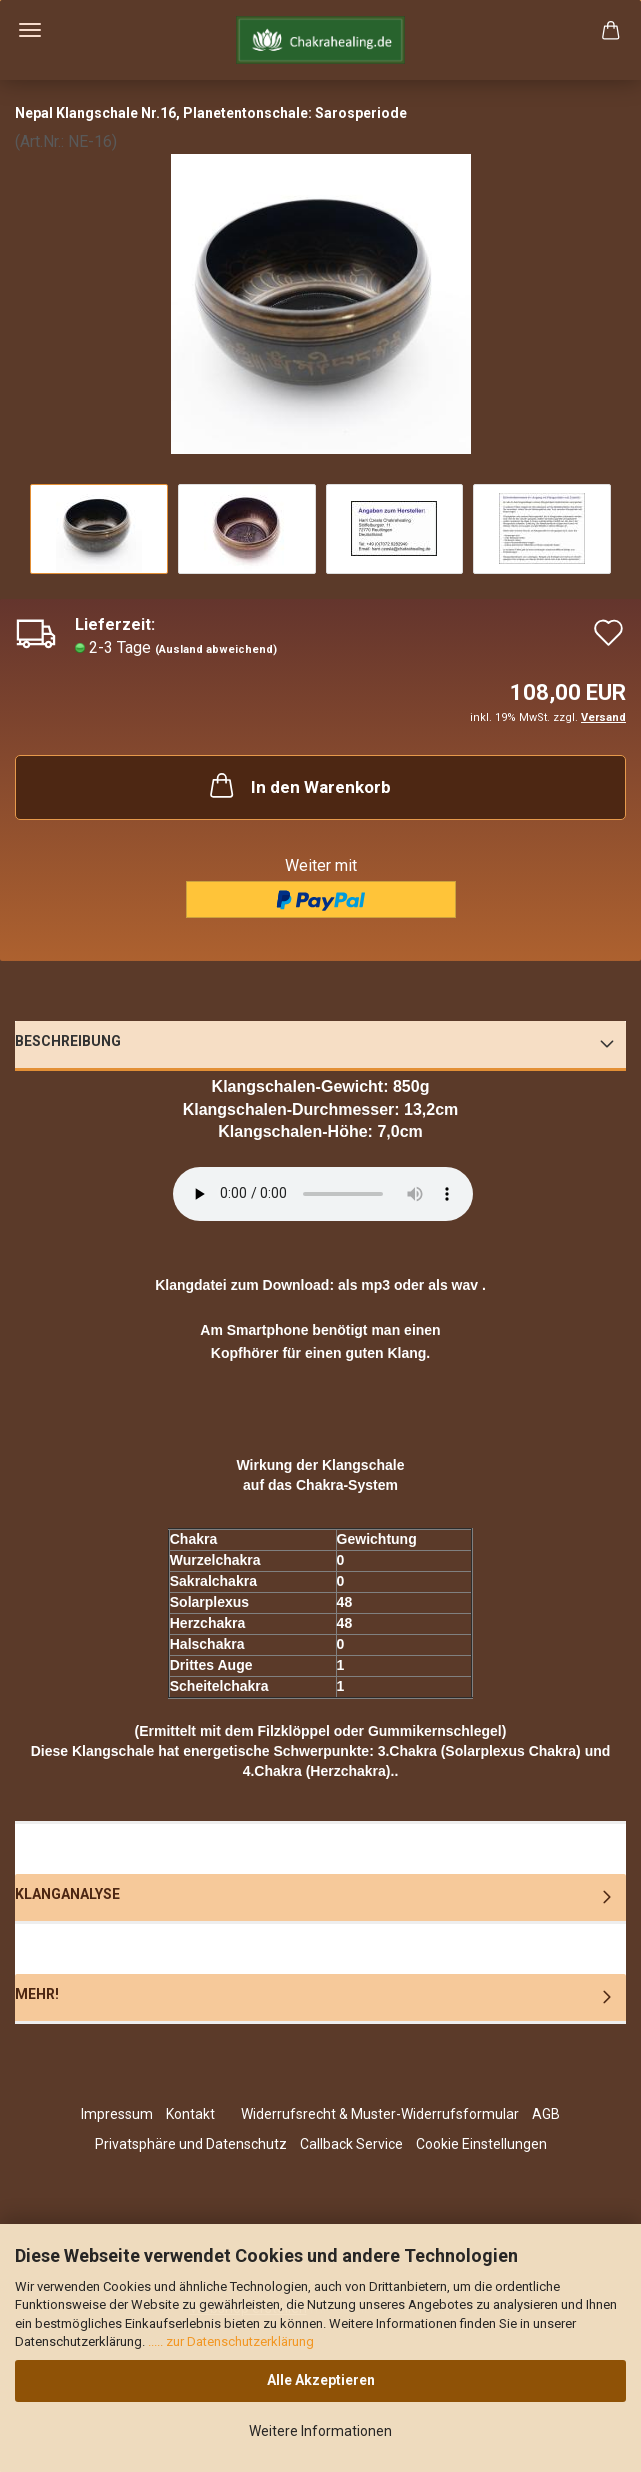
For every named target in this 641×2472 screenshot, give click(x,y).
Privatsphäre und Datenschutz (191, 2144)
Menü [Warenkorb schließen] (30, 30)
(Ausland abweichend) (216, 649)
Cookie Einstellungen (481, 2144)
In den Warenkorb (298, 785)
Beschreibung (68, 1041)
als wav (453, 1285)
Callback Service (351, 2144)
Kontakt (190, 2114)
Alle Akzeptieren (321, 2380)
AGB (546, 2114)
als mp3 (364, 1285)
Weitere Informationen (320, 2431)
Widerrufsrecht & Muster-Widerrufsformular (380, 2114)
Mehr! (37, 1994)
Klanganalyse (67, 1894)
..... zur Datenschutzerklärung (229, 2341)
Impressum (117, 2114)
